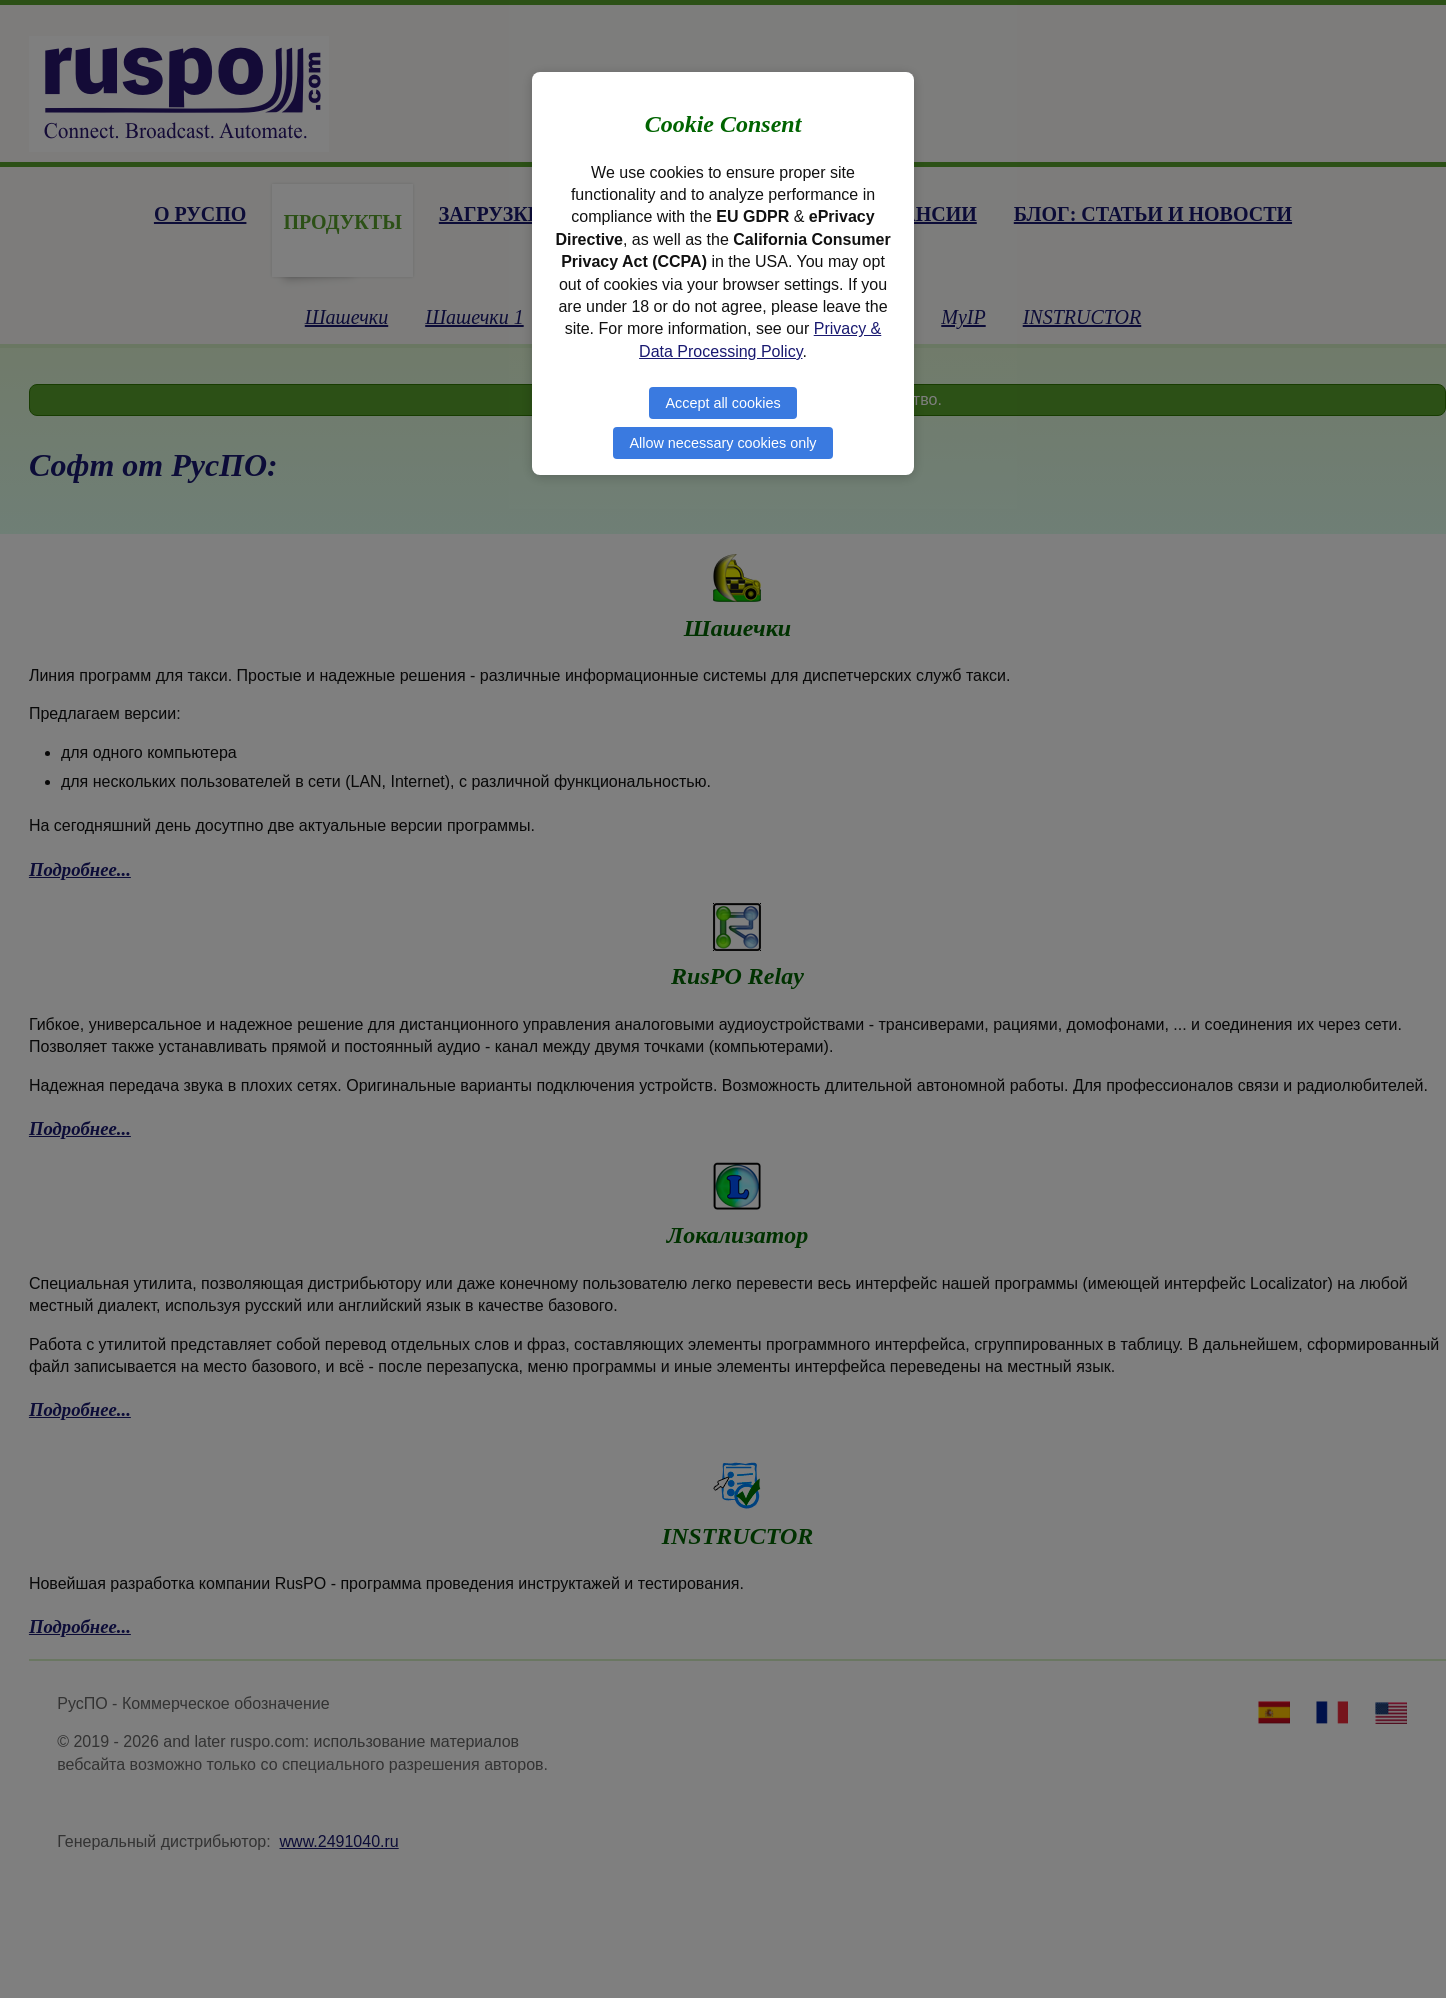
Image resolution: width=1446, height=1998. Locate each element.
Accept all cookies (722, 403)
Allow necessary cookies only (722, 443)
